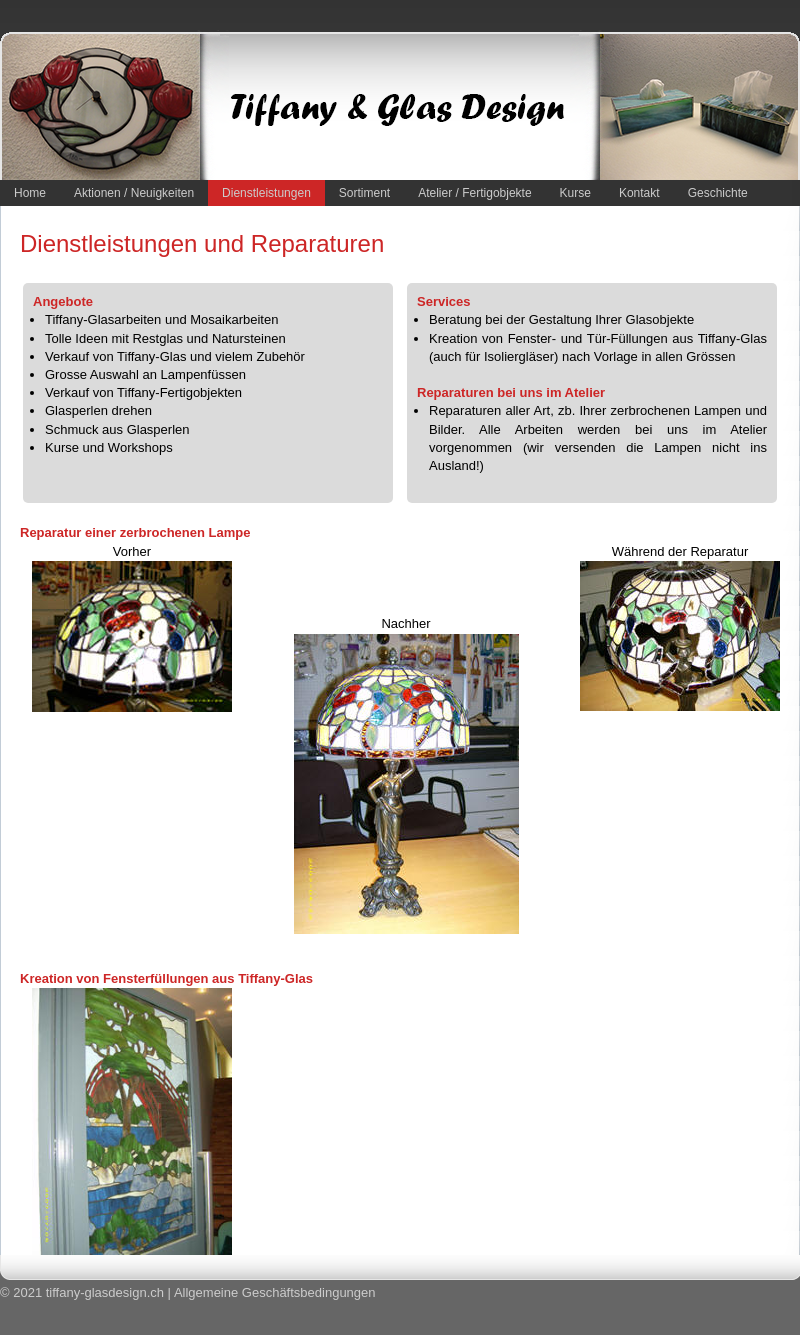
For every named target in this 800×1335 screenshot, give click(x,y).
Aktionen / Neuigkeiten (134, 193)
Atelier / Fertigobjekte (474, 193)
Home (30, 193)
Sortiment (364, 193)
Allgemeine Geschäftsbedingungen (275, 1292)
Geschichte (718, 193)
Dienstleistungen (266, 193)
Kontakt (639, 193)
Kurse (575, 193)
